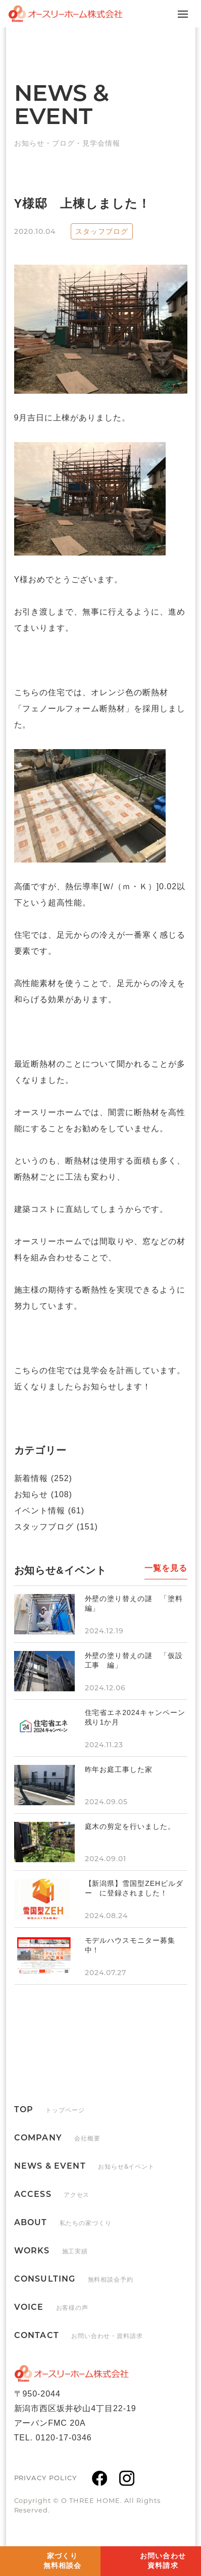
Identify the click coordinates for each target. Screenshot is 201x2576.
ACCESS (52, 2194)
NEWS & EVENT (84, 2166)
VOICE (51, 2307)
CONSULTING (73, 2279)
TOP (49, 2109)
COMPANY (57, 2137)
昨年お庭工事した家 (119, 1769)
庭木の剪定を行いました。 (130, 1826)
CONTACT (78, 2335)
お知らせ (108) (43, 1494)
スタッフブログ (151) (56, 1526)
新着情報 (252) (43, 1478)
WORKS (51, 2250)
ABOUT (63, 2222)
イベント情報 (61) (49, 1510)
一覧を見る (165, 1568)
